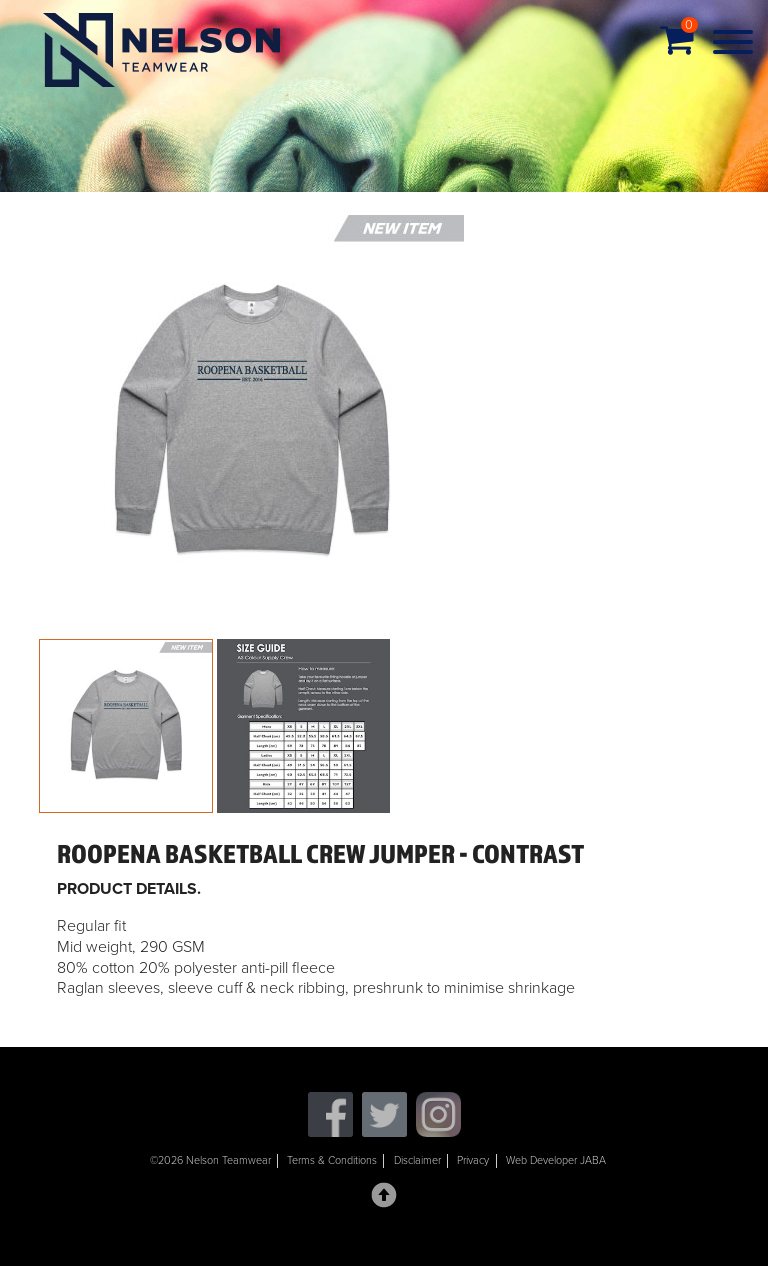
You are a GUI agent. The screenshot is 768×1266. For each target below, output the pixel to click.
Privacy (473, 1160)
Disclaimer (417, 1160)
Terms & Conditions (332, 1160)
